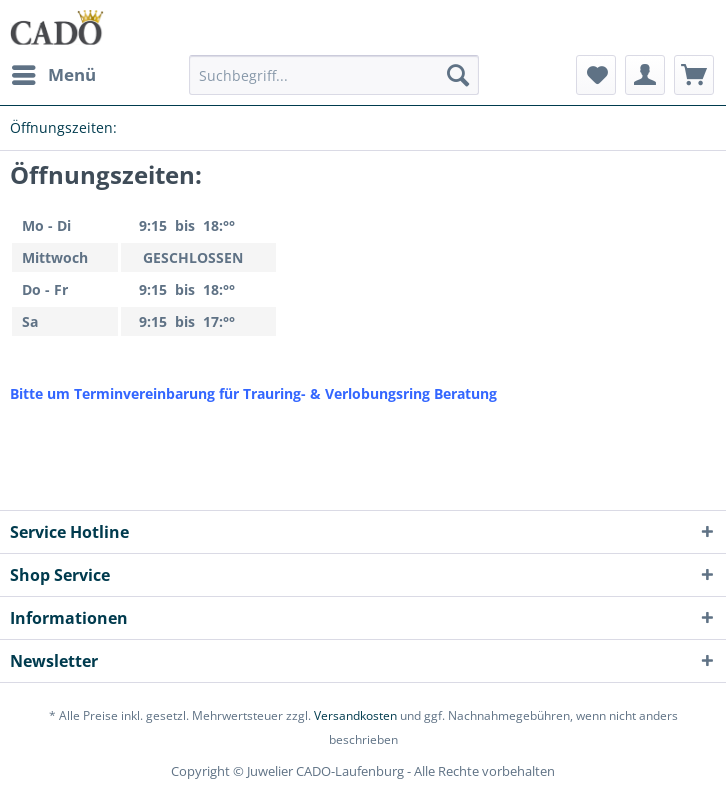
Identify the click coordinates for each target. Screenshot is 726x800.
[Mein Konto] (645, 75)
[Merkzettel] (596, 75)
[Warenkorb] (694, 75)
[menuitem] (53, 75)
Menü (54, 72)
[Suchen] (458, 75)
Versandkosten (355, 715)
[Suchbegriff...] (334, 75)
